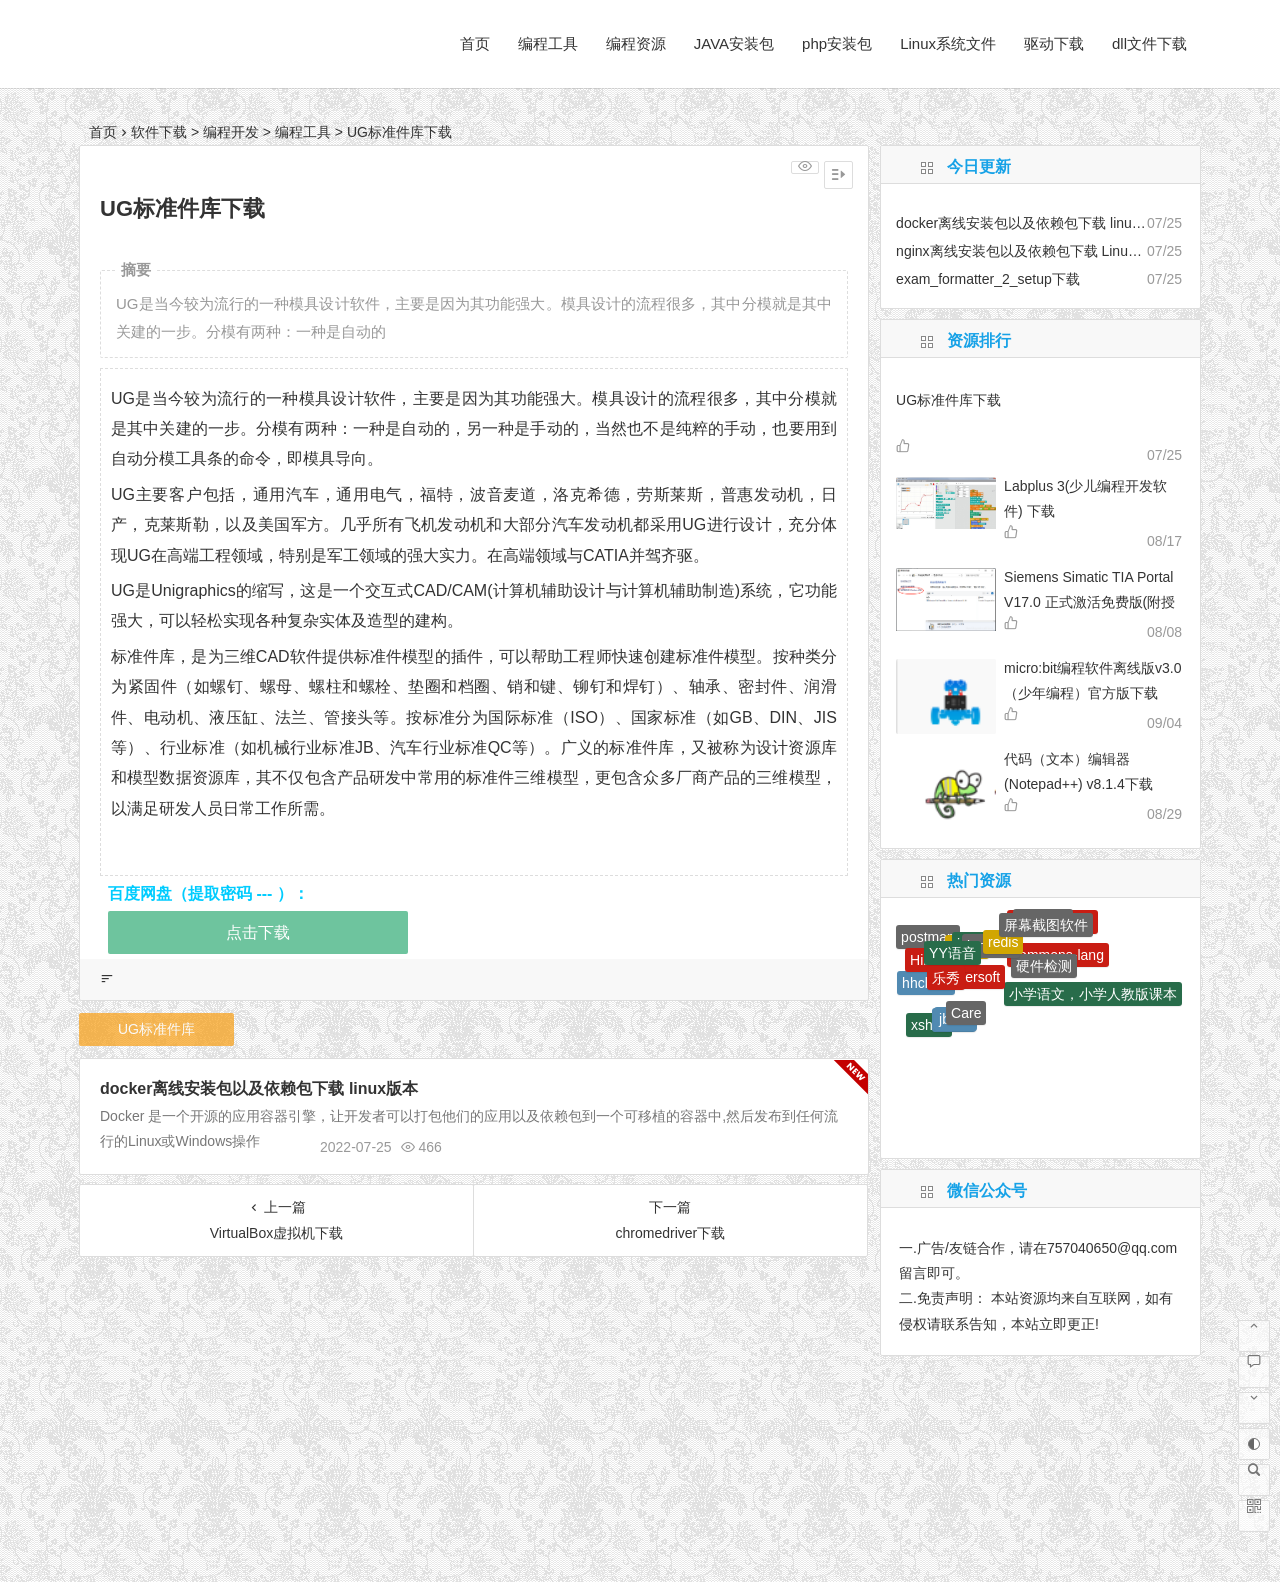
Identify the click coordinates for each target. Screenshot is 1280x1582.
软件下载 (159, 132)
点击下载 (258, 932)
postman (928, 937)
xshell (929, 1025)
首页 (475, 43)
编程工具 (548, 43)
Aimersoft (970, 977)
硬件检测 (1044, 966)
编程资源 (636, 43)
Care (966, 1013)
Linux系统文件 (948, 43)
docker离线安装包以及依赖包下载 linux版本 (259, 1088)
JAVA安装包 (734, 43)
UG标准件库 (156, 1029)
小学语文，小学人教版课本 (1093, 994)
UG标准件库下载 (948, 400)
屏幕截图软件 (1046, 925)
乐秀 (946, 978)
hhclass (925, 983)
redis (1003, 942)
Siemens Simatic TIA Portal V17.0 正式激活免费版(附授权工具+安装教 (1089, 602)
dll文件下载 (1149, 43)
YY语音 (952, 953)
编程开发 (231, 132)
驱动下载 (1054, 43)
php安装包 (837, 43)
